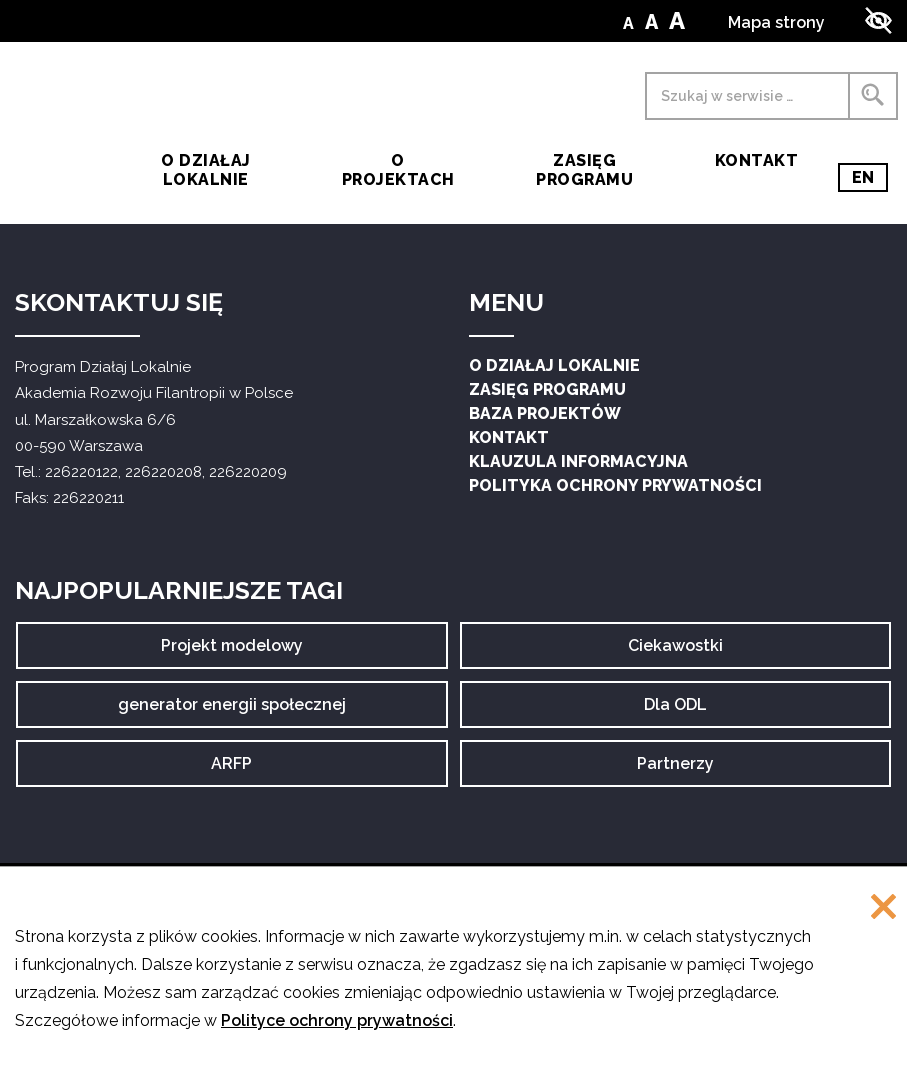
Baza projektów (545, 413)
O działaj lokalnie (205, 170)
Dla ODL (681, 711)
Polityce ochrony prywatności (337, 1020)
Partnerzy (675, 770)
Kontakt (756, 160)
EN (870, 177)
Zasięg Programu (584, 170)
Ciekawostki (675, 652)
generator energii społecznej (231, 711)
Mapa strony (776, 22)
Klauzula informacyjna (578, 461)
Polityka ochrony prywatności (615, 485)
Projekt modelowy (231, 652)
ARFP (248, 770)
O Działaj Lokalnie (554, 365)
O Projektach (398, 170)
